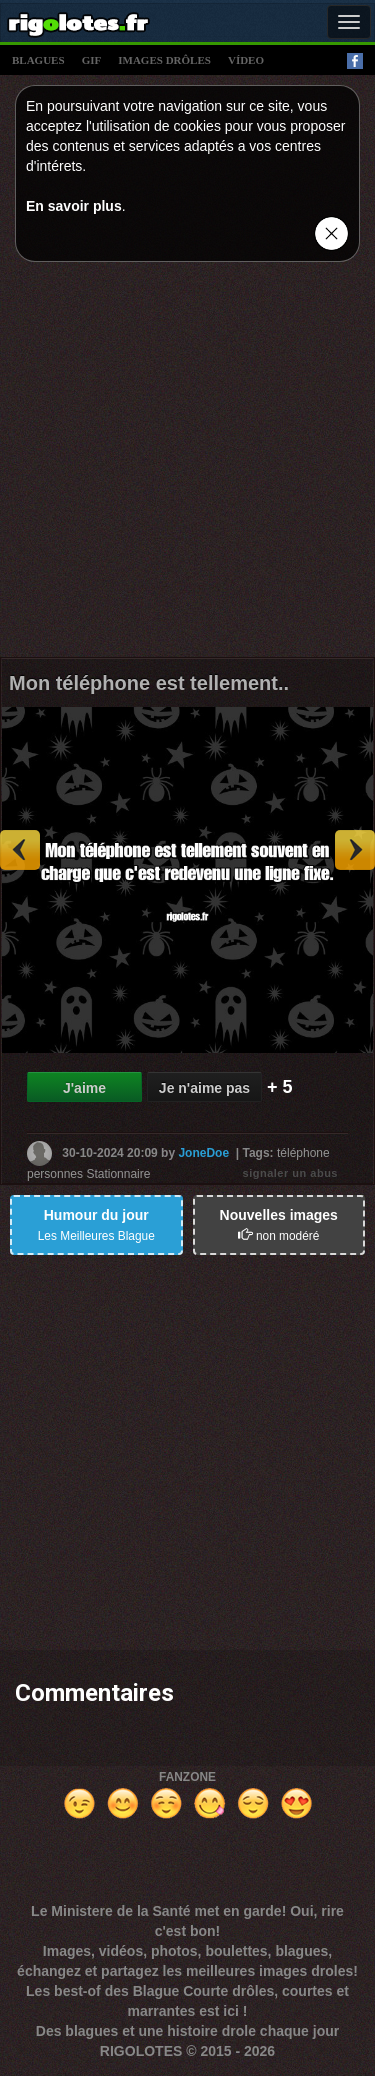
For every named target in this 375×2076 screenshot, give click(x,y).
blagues (38, 60)
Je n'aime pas (204, 1088)
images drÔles (164, 60)
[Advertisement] (187, 464)
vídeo (246, 60)
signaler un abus (290, 1173)
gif (92, 60)
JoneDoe (203, 1152)
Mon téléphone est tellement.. (149, 683)
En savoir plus (74, 206)
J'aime (84, 1088)
